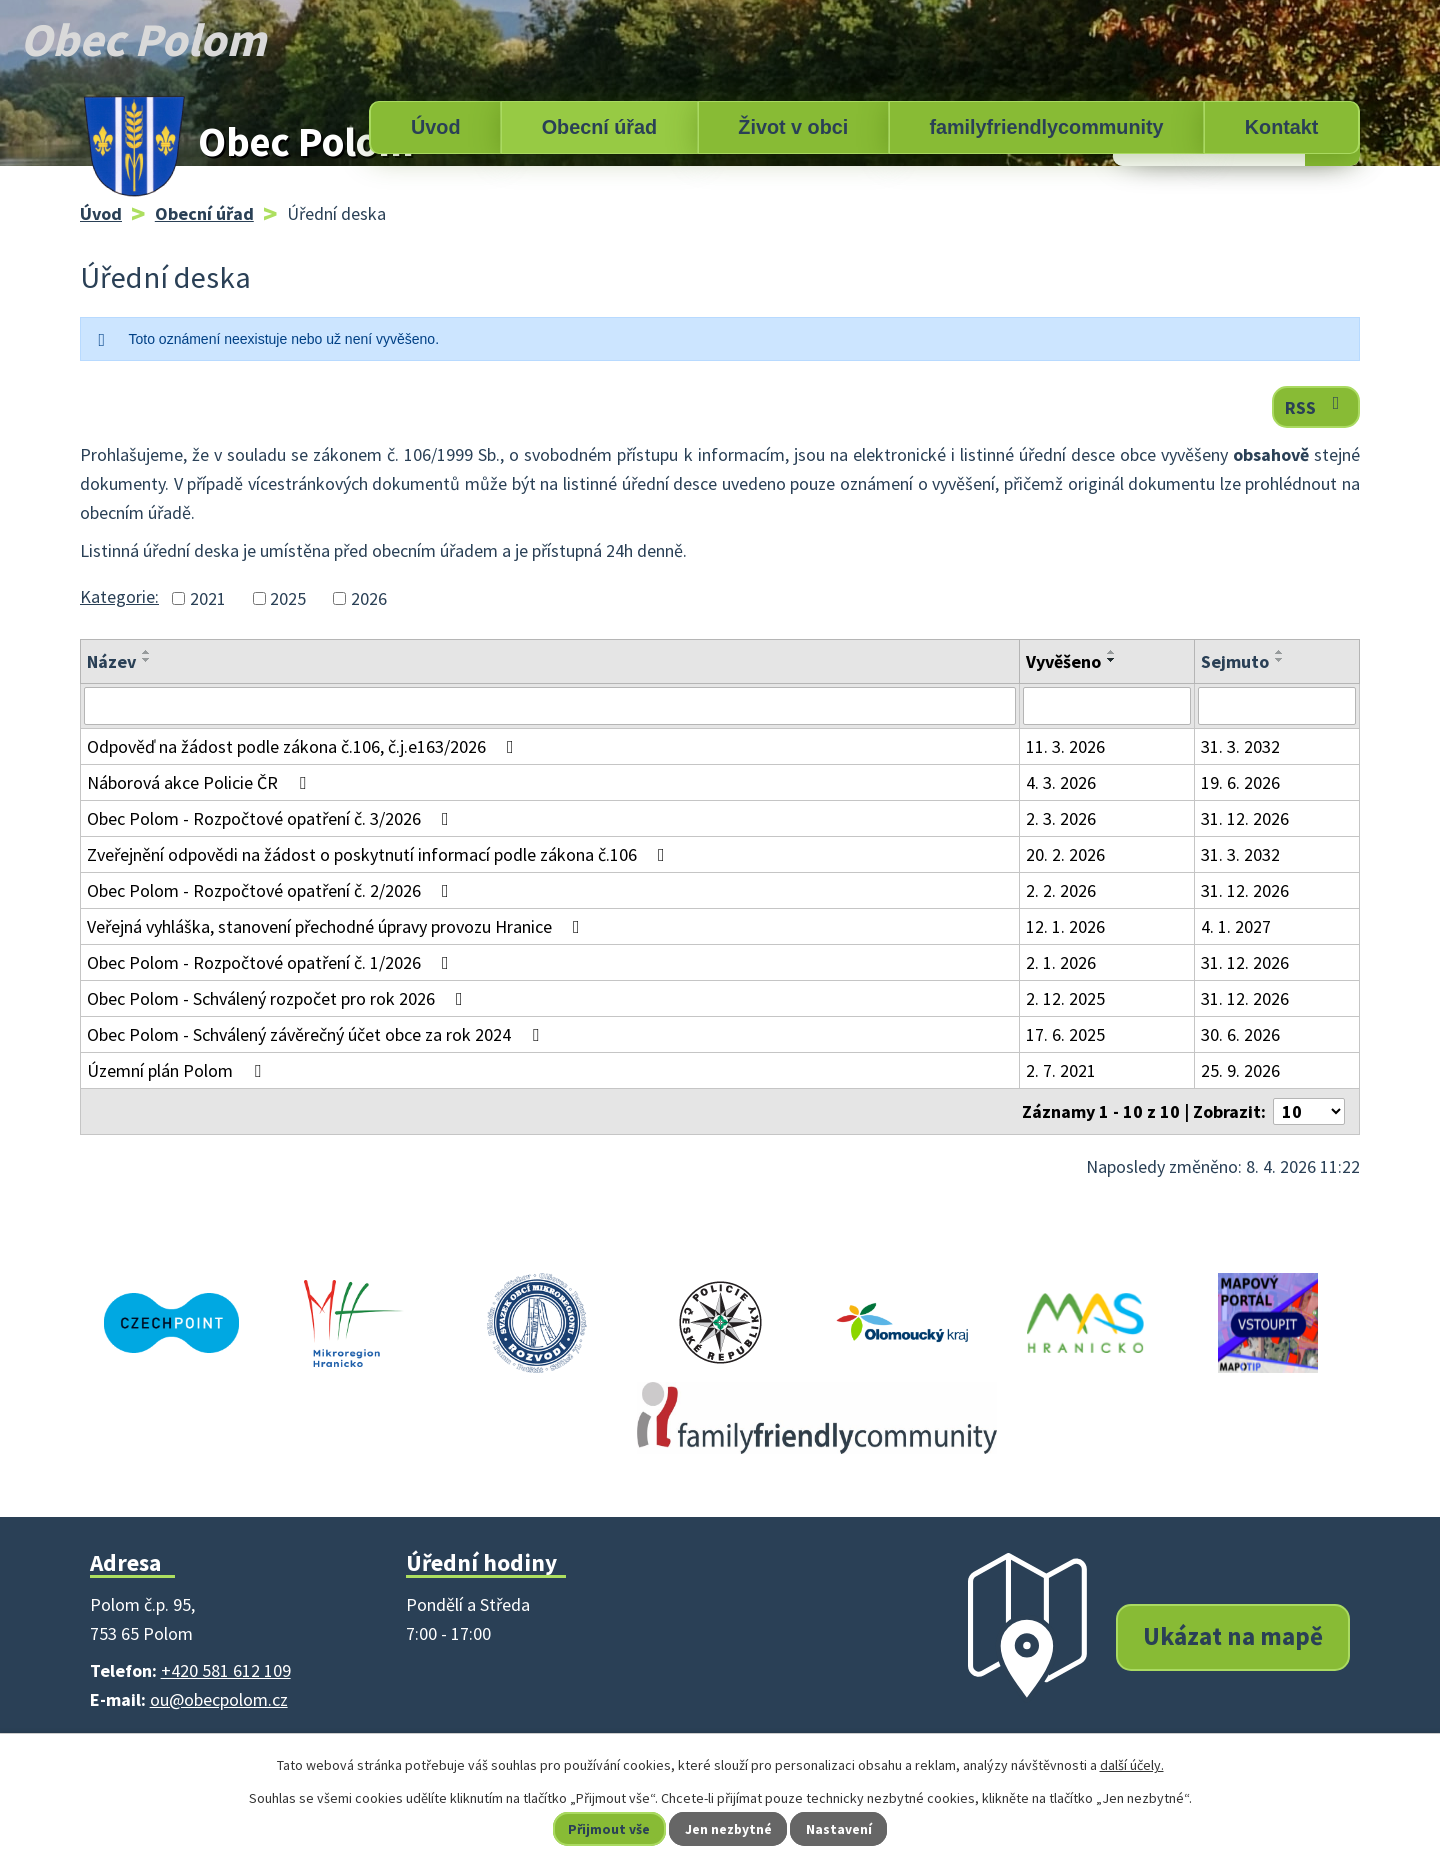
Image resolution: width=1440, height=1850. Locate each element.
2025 (288, 598)
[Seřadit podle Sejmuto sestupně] (1280, 660)
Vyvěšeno (1063, 661)
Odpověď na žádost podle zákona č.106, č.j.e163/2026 (304, 746)
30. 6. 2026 (1240, 1034)
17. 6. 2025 (1065, 1034)
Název (111, 661)
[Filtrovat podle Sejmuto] (1277, 706)
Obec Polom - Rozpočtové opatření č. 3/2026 (272, 818)
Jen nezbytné (729, 1829)
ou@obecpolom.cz (219, 1699)
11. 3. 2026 (1065, 746)
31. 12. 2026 (1245, 818)
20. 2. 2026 (1065, 854)
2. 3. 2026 (1061, 818)
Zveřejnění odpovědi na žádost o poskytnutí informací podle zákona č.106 (380, 854)
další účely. (1132, 1765)
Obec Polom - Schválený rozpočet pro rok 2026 (279, 998)
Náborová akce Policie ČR (200, 782)
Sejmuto (1235, 661)
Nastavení (841, 1829)
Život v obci (793, 127)
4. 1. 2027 (1236, 926)
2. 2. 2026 (1061, 890)
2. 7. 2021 (1061, 1070)
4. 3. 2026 (1061, 782)
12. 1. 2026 (1065, 926)
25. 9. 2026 (1240, 1070)
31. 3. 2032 (1240, 746)
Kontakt (1282, 127)
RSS (1316, 406)
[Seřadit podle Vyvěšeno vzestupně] (1112, 652)
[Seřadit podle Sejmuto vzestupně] (1280, 652)
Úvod (435, 127)
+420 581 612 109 (226, 1670)
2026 (369, 598)
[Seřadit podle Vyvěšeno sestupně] (1112, 660)
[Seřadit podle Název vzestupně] (147, 652)
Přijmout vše (608, 1829)
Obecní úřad (599, 127)
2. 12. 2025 (1065, 998)
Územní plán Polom (178, 1070)
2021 (208, 598)
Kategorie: (119, 596)
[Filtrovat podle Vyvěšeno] (1107, 706)
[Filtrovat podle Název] (550, 706)
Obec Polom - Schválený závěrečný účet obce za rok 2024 (317, 1034)
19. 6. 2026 (1240, 782)
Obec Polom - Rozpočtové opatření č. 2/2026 (272, 890)
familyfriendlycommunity (1046, 127)
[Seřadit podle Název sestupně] (147, 660)
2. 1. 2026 (1061, 962)
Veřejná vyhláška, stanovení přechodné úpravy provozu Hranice (337, 926)
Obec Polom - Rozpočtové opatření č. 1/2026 (272, 962)
